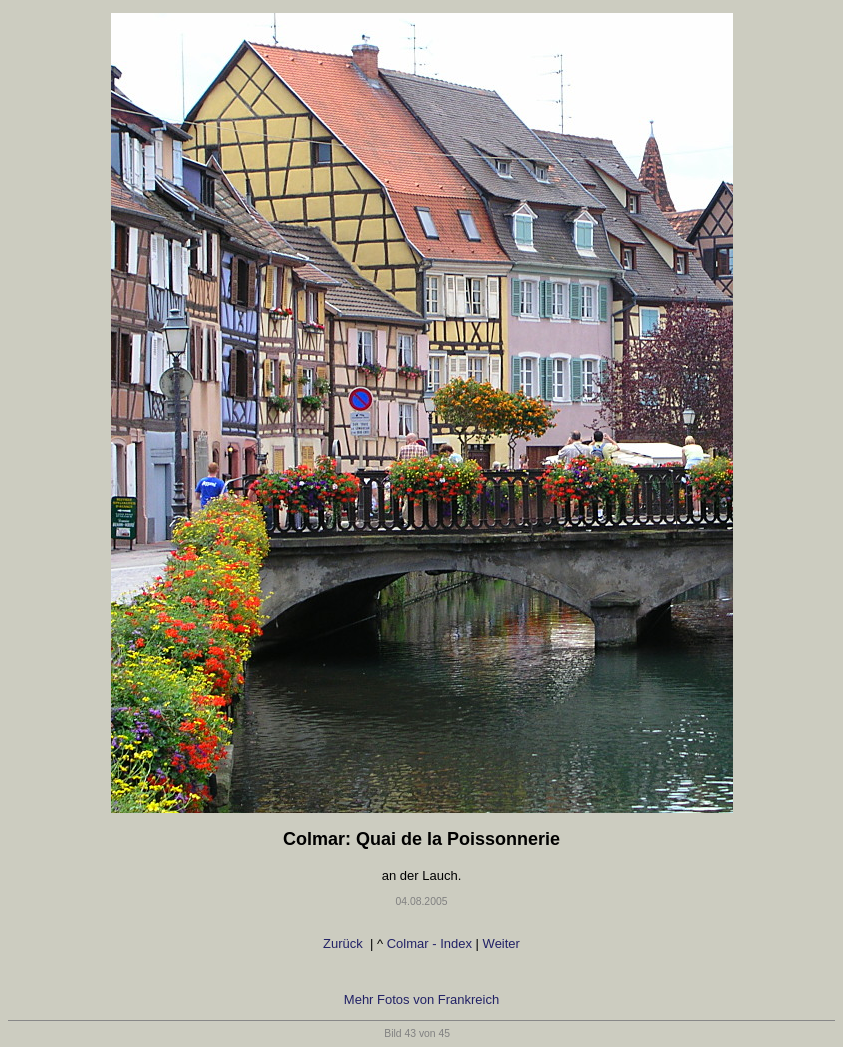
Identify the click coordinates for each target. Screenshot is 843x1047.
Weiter (503, 943)
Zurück (342, 943)
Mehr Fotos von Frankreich (421, 999)
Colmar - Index (429, 943)
